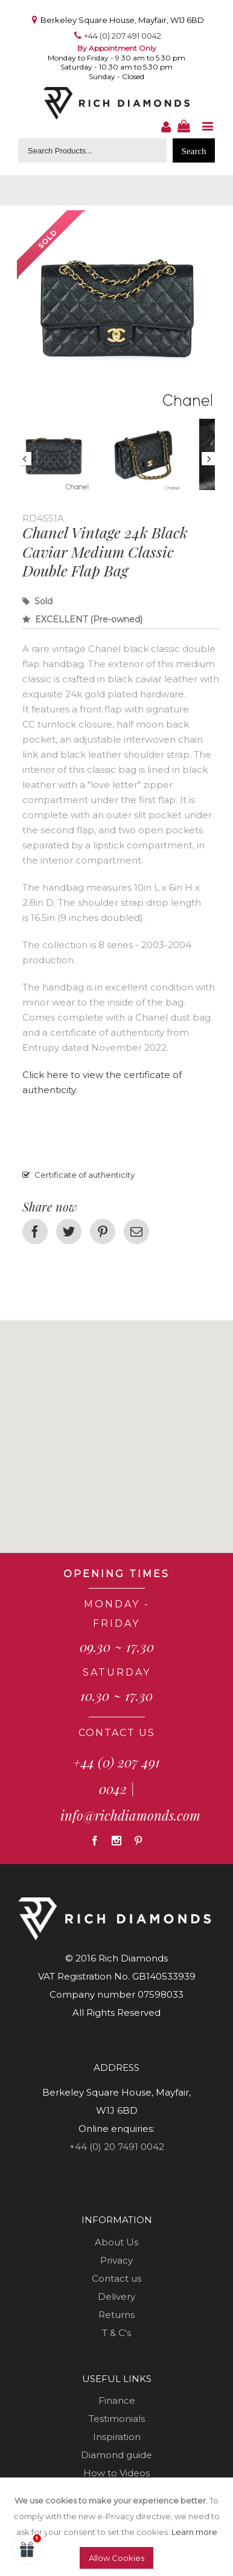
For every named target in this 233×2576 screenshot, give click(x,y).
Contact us (116, 2278)
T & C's (116, 2333)
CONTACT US (116, 1732)
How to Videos (116, 2473)
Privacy (116, 2260)
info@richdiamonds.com (130, 1815)
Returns (116, 2314)
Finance (116, 2400)
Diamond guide (116, 2455)
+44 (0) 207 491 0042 (122, 35)
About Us (116, 2242)
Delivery (116, 2296)
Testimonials (117, 2418)
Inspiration (117, 2436)
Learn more (194, 2532)
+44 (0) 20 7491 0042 (116, 2146)
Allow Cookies (116, 2558)
